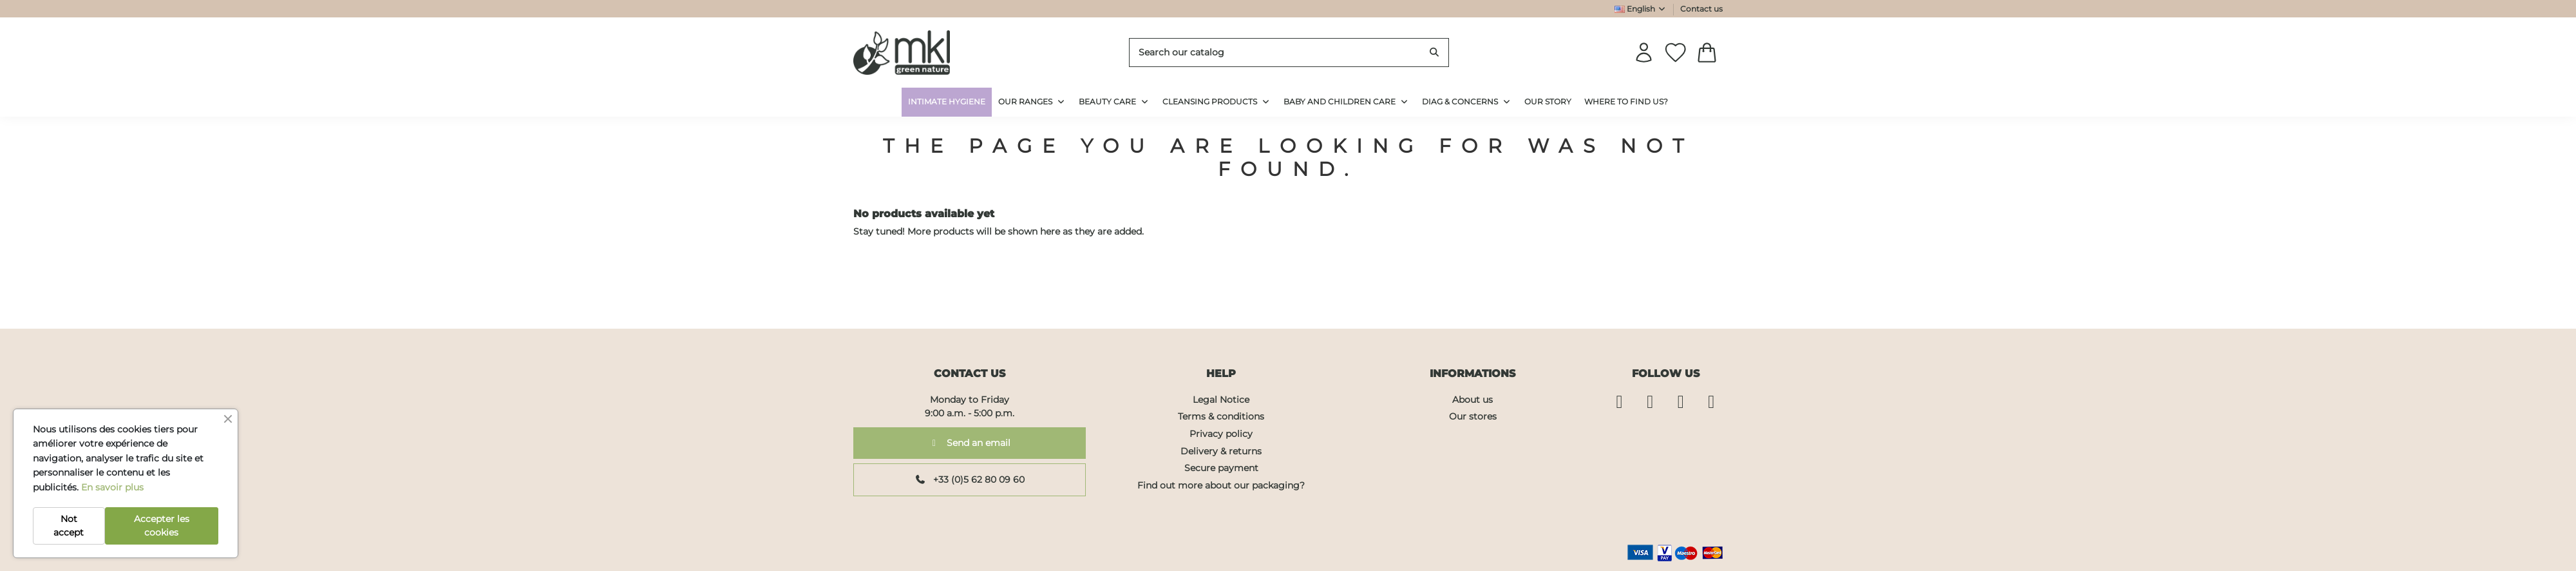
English (1641, 9)
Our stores (1473, 416)
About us (1472, 399)
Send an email (970, 443)
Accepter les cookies (161, 525)
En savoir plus (112, 487)
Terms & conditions (1221, 416)
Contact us (1701, 9)
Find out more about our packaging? (1221, 485)
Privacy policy (1221, 434)
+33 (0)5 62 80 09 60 (969, 479)
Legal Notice (1221, 399)
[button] (1467, 102)
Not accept (68, 525)
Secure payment (1221, 468)
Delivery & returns (1221, 451)
